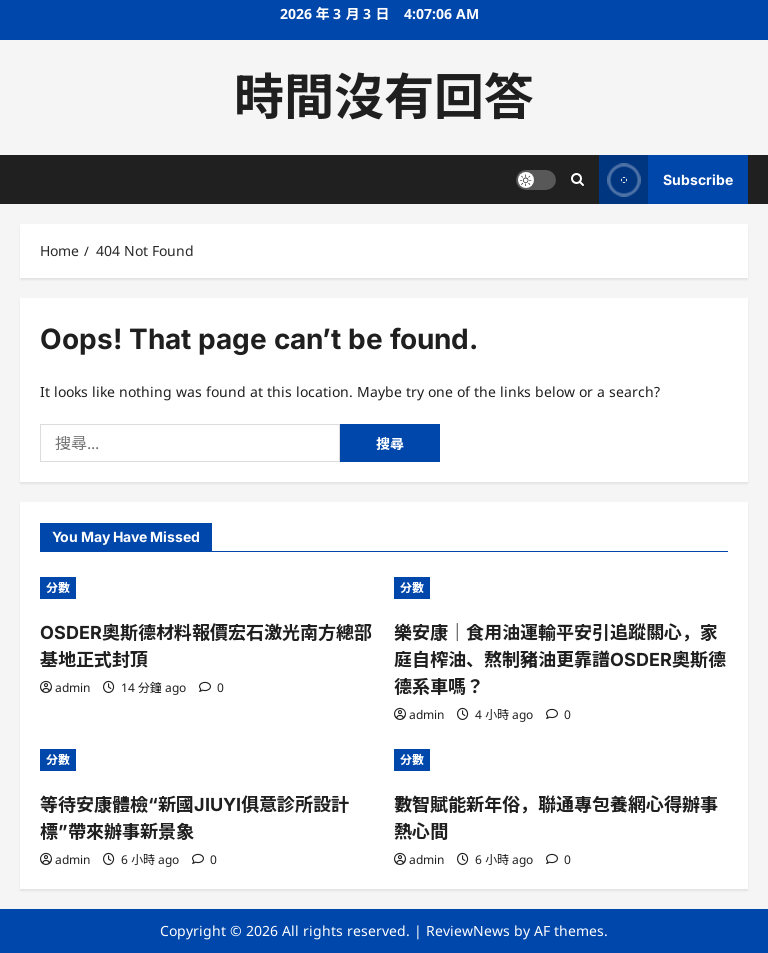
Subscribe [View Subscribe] (666, 179)
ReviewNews (468, 930)
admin (72, 687)
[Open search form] (577, 179)
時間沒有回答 (384, 97)
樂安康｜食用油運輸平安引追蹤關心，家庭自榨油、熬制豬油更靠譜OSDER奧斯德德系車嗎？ (560, 659)
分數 (58, 587)
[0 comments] (211, 687)
